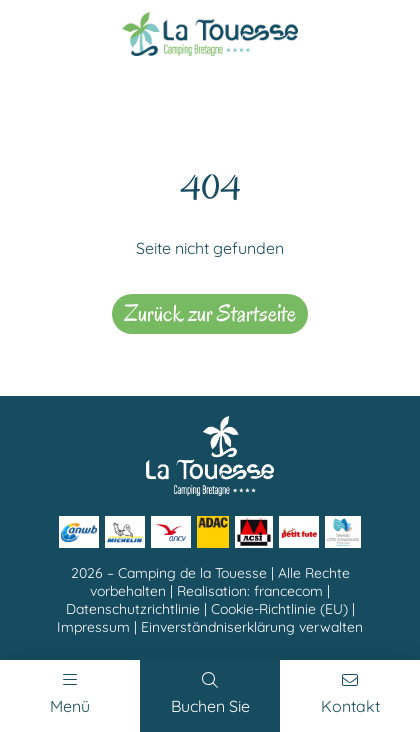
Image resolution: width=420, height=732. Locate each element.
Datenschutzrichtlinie (133, 609)
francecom (288, 591)
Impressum (93, 627)
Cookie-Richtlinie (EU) (279, 609)
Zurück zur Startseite (210, 313)
